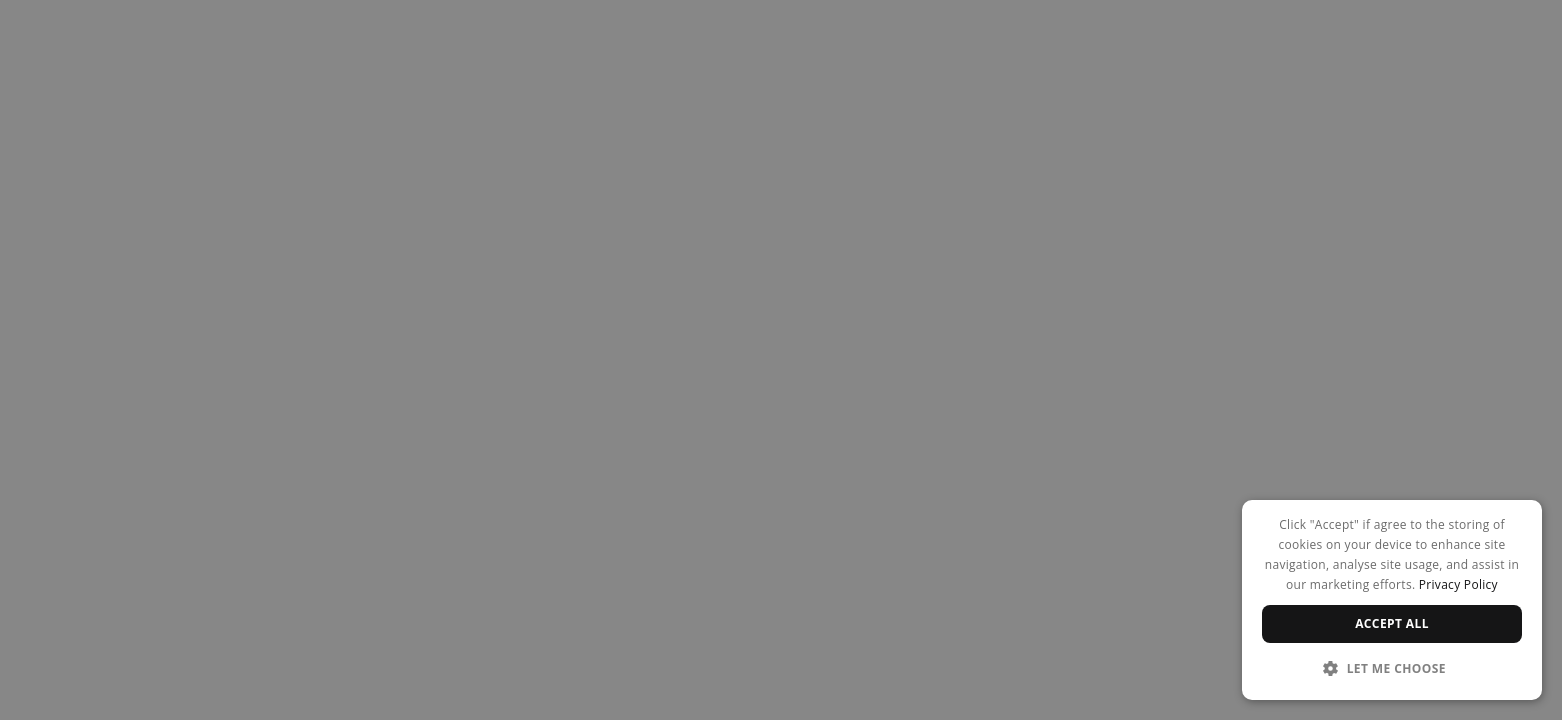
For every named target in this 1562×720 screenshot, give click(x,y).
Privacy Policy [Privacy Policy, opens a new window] (1458, 584)
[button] (1392, 668)
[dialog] (1392, 600)
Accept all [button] (1392, 623)
